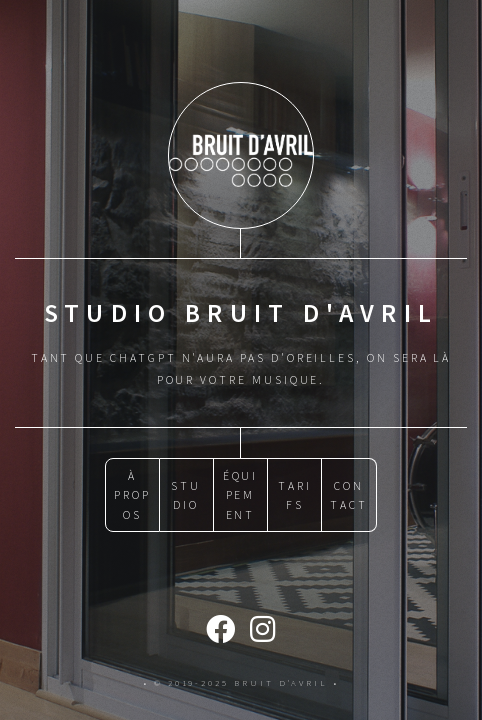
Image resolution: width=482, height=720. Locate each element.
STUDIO (186, 495)
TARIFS (295, 495)
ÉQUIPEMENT (241, 495)
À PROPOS (132, 495)
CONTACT (349, 495)
